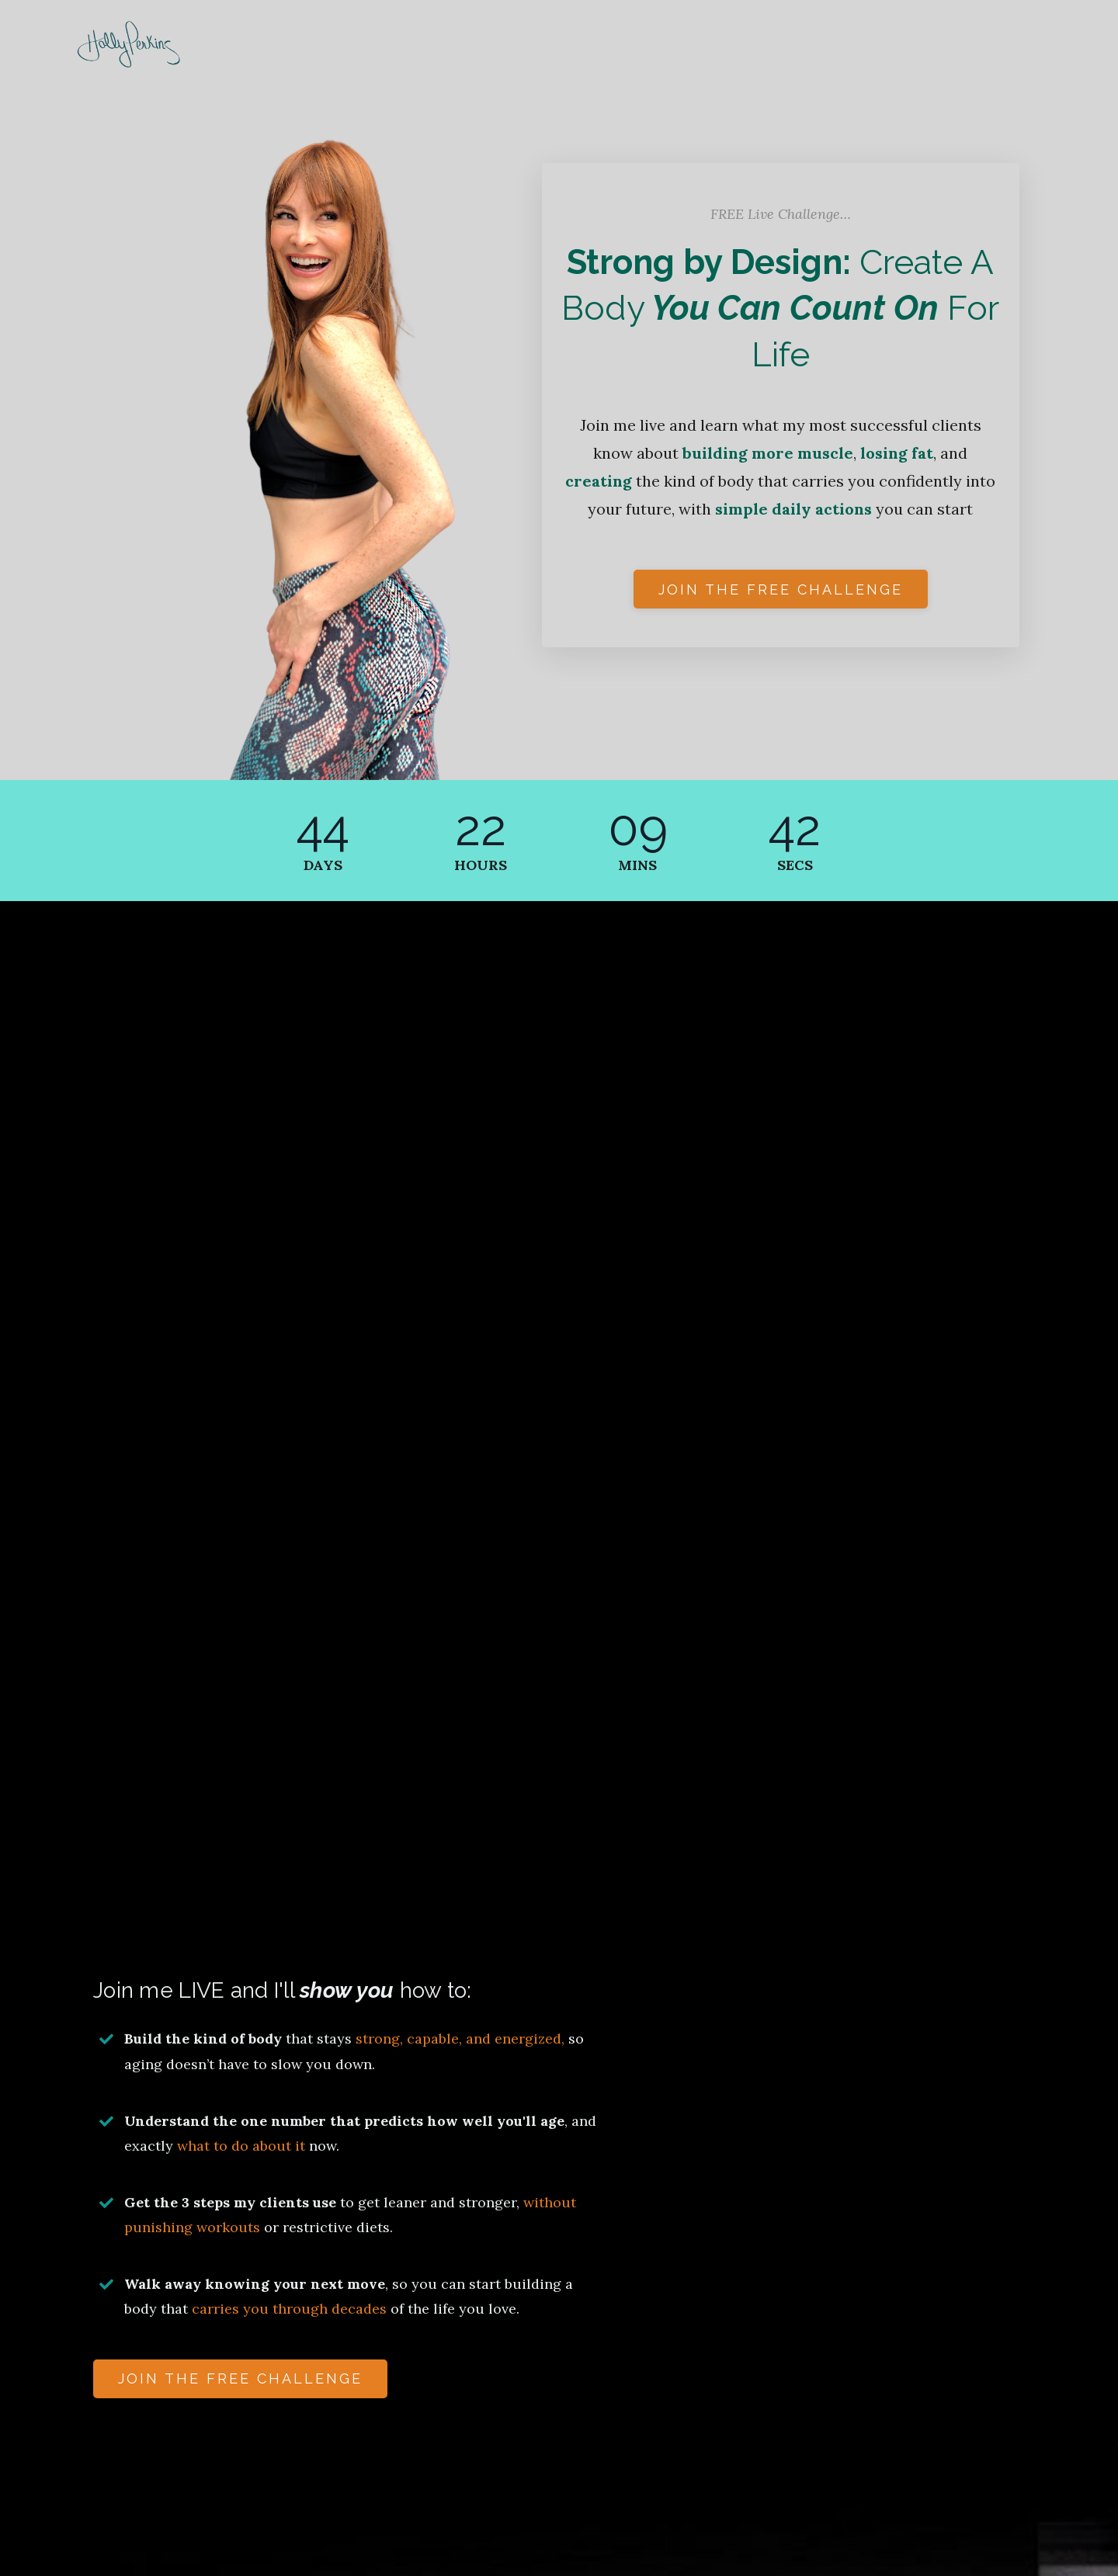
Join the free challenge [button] (780, 589)
